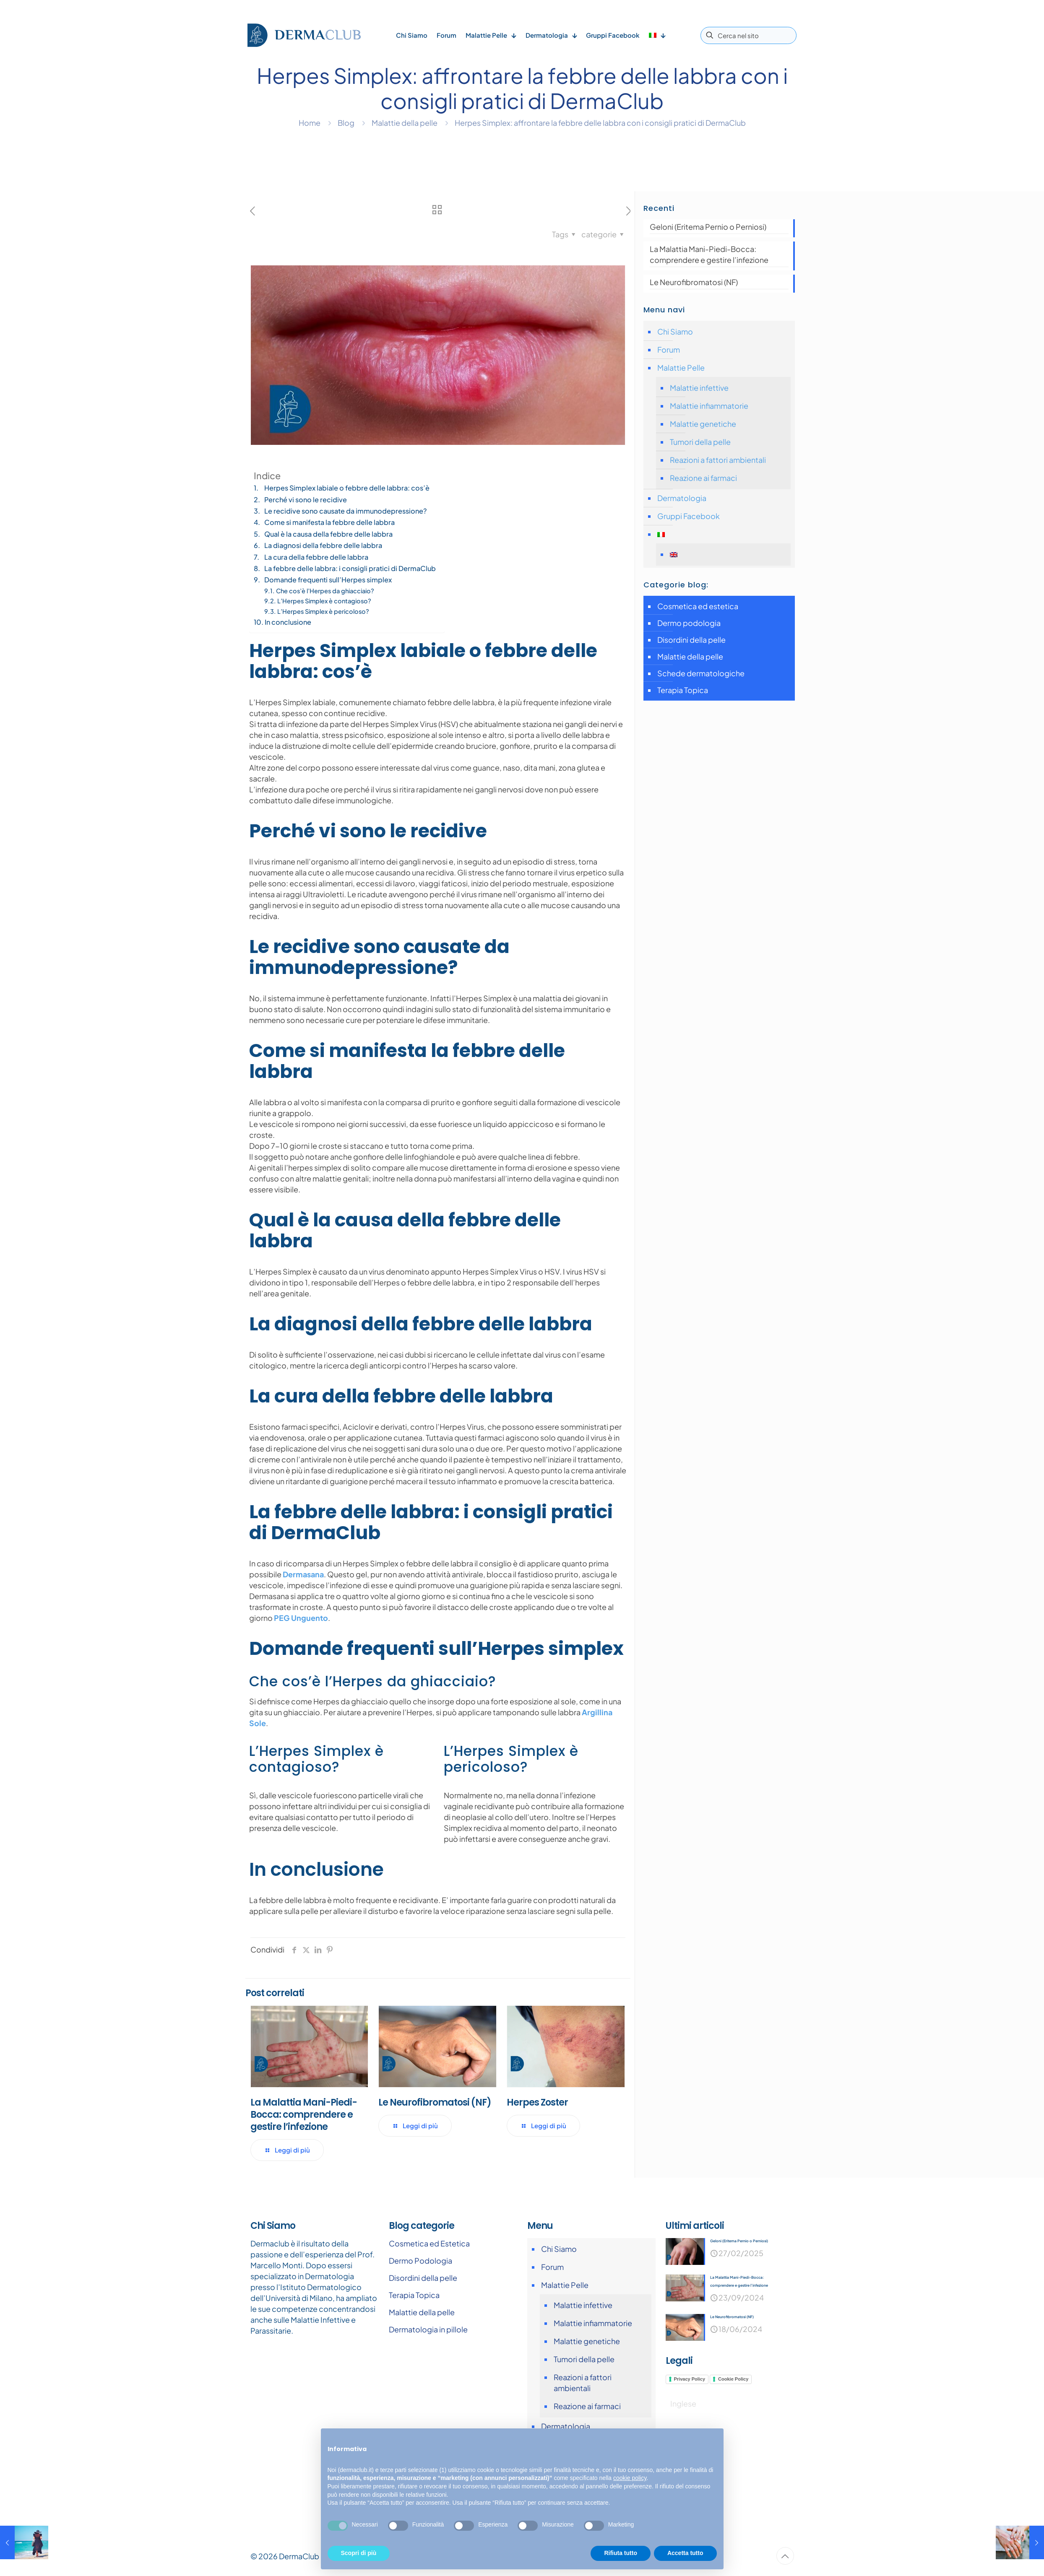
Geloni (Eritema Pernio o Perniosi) (708, 226)
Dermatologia (681, 498)
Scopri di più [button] (359, 2553)
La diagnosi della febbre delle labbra (323, 545)
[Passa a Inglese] (727, 554)
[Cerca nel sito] (748, 35)
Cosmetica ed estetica (697, 606)
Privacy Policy (690, 2379)
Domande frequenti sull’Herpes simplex (328, 579)
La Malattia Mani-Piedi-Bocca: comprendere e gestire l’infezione (303, 2114)
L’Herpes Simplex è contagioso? (324, 601)
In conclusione (288, 622)
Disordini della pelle (691, 639)
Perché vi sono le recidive (305, 499)
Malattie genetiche (703, 423)
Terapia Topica (682, 690)
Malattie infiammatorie (709, 405)
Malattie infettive (699, 387)
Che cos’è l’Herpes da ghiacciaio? (325, 591)
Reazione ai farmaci (703, 478)
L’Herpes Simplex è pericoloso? (323, 611)
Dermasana (303, 1574)
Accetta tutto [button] (685, 2553)
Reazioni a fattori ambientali (718, 460)
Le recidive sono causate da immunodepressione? (345, 510)
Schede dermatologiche (701, 673)
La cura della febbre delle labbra (316, 557)
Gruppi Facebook (688, 516)
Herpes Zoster (537, 2102)
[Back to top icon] (785, 2556)
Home (309, 122)
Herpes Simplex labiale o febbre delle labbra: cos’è (347, 487)
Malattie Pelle (681, 367)
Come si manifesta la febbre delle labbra (329, 522)
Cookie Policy (733, 2379)
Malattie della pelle (404, 122)
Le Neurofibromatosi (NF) (434, 2102)
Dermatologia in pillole (428, 2329)
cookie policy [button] (629, 2478)
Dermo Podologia (420, 2260)
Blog (346, 122)
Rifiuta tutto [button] (620, 2553)
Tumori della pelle (700, 442)
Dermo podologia (689, 623)
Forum (668, 349)
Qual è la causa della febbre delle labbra (328, 534)
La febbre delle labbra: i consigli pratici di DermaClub (350, 568)
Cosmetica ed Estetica (429, 2243)
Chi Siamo (675, 331)
